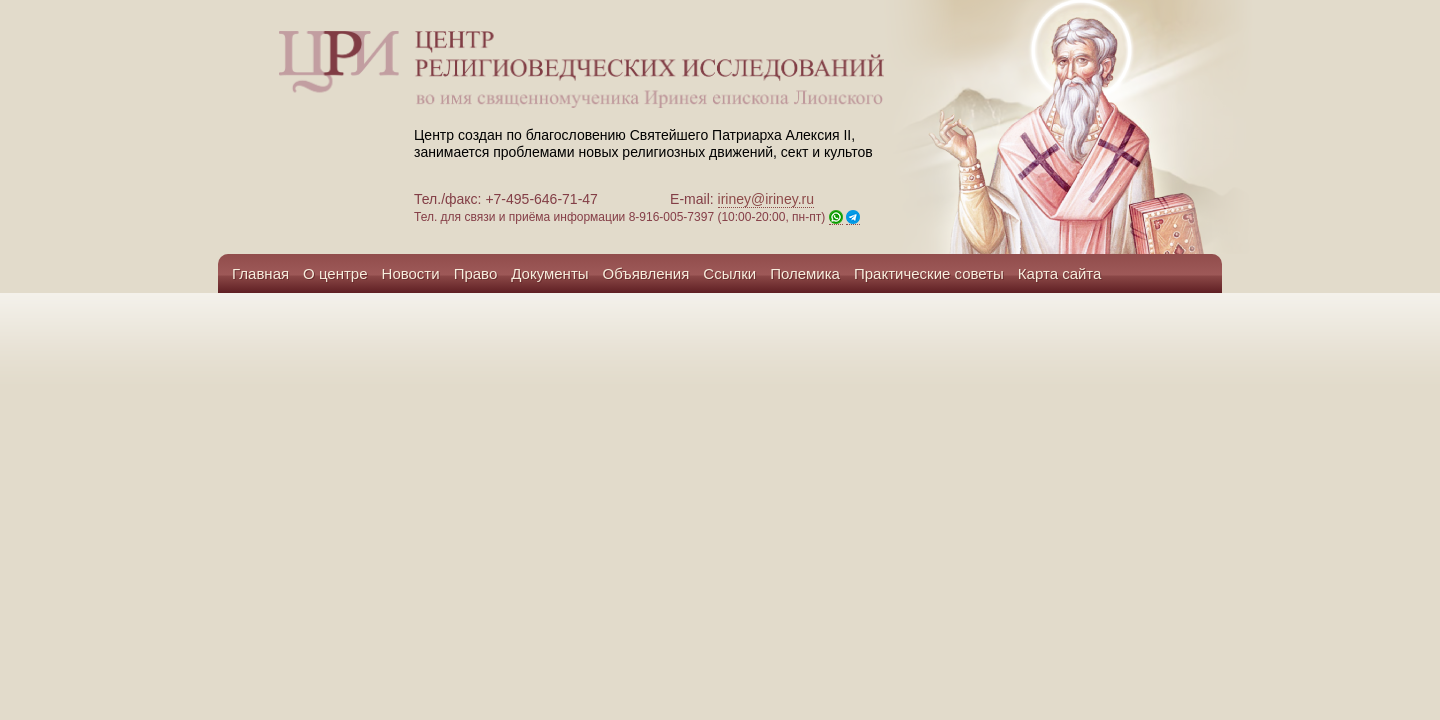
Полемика (805, 273)
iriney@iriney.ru (766, 199)
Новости (411, 273)
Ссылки (729, 273)
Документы (549, 273)
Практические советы (929, 273)
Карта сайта (1060, 273)
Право (476, 273)
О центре (335, 273)
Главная (260, 273)
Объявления (646, 273)
